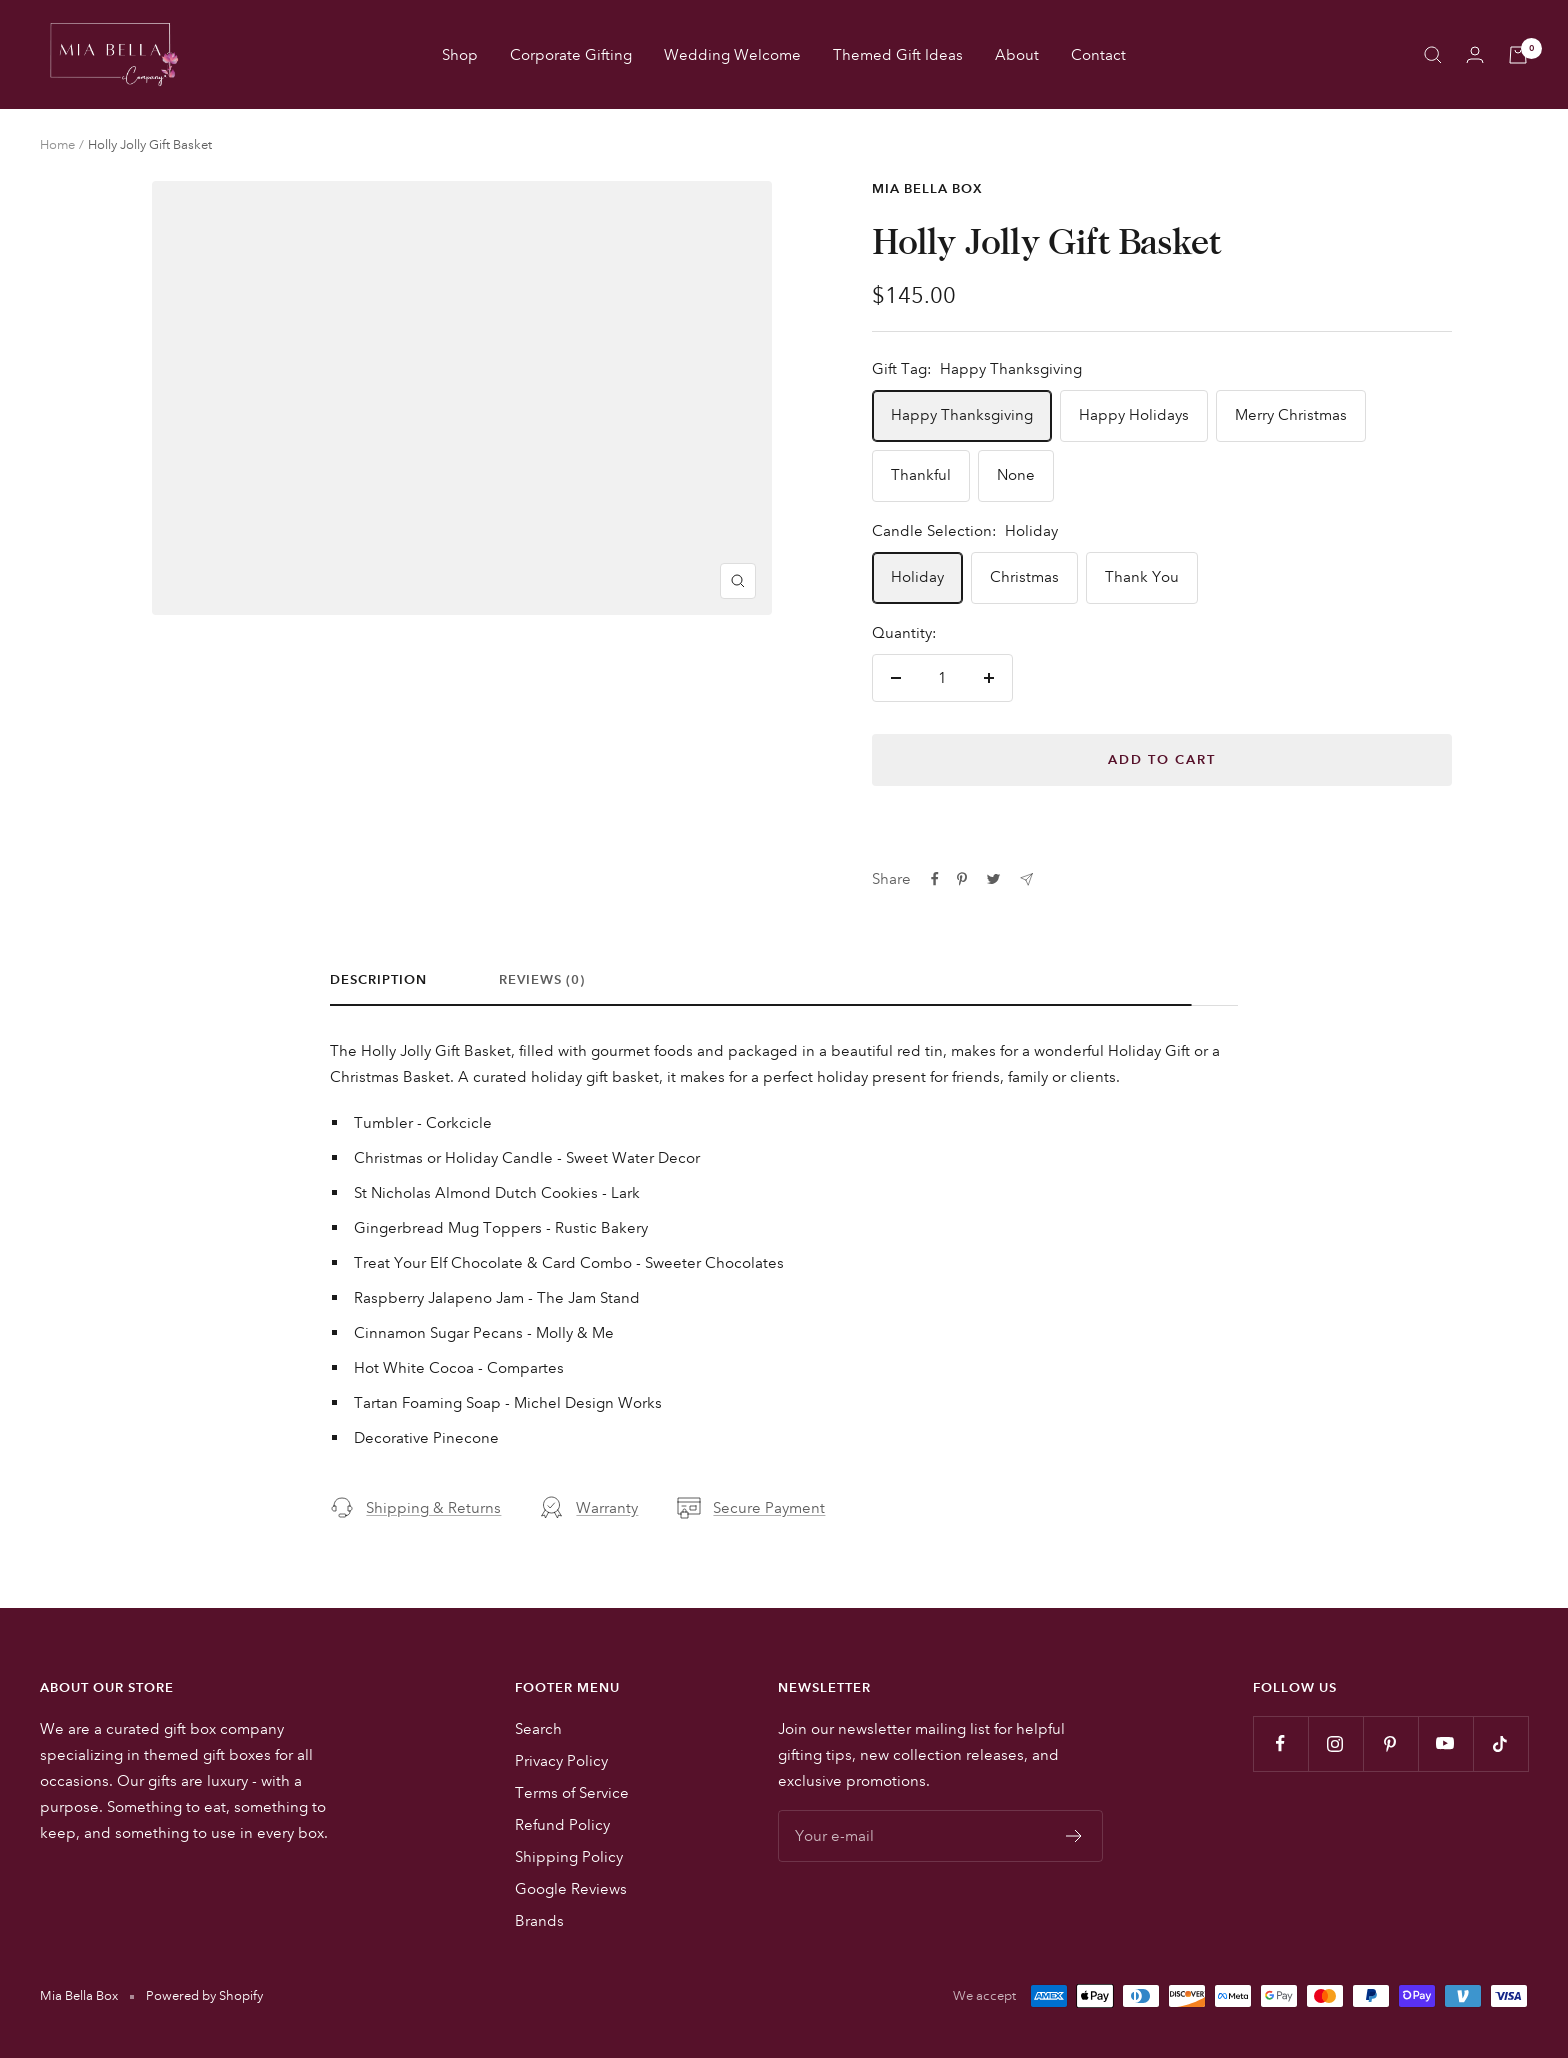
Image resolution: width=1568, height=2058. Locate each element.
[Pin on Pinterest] (962, 879)
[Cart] (1518, 55)
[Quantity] (942, 678)
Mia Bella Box (927, 189)
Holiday (917, 577)
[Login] (1475, 54)
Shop (460, 55)
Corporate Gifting (571, 55)
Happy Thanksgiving (962, 415)
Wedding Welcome (732, 55)
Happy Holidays (1134, 415)
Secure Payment (751, 1508)
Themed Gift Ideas (898, 55)
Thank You (1142, 577)
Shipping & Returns (415, 1508)
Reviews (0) (542, 980)
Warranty (589, 1508)
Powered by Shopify (204, 1996)
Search (538, 1729)
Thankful (921, 475)
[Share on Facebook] (935, 879)
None (1016, 475)
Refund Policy (562, 1825)
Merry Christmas (1291, 415)
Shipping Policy (569, 1857)
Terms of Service (572, 1793)
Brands (539, 1921)
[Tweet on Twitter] (993, 879)
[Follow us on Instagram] (1335, 1743)
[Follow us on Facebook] (1280, 1743)
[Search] (1433, 55)
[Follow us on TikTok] (1500, 1743)
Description (378, 980)
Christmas (1024, 577)
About (1017, 55)
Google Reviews (571, 1889)
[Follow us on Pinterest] (1390, 1743)
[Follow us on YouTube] (1445, 1743)
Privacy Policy (561, 1761)
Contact (1098, 55)
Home (57, 145)
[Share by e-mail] (1026, 879)
